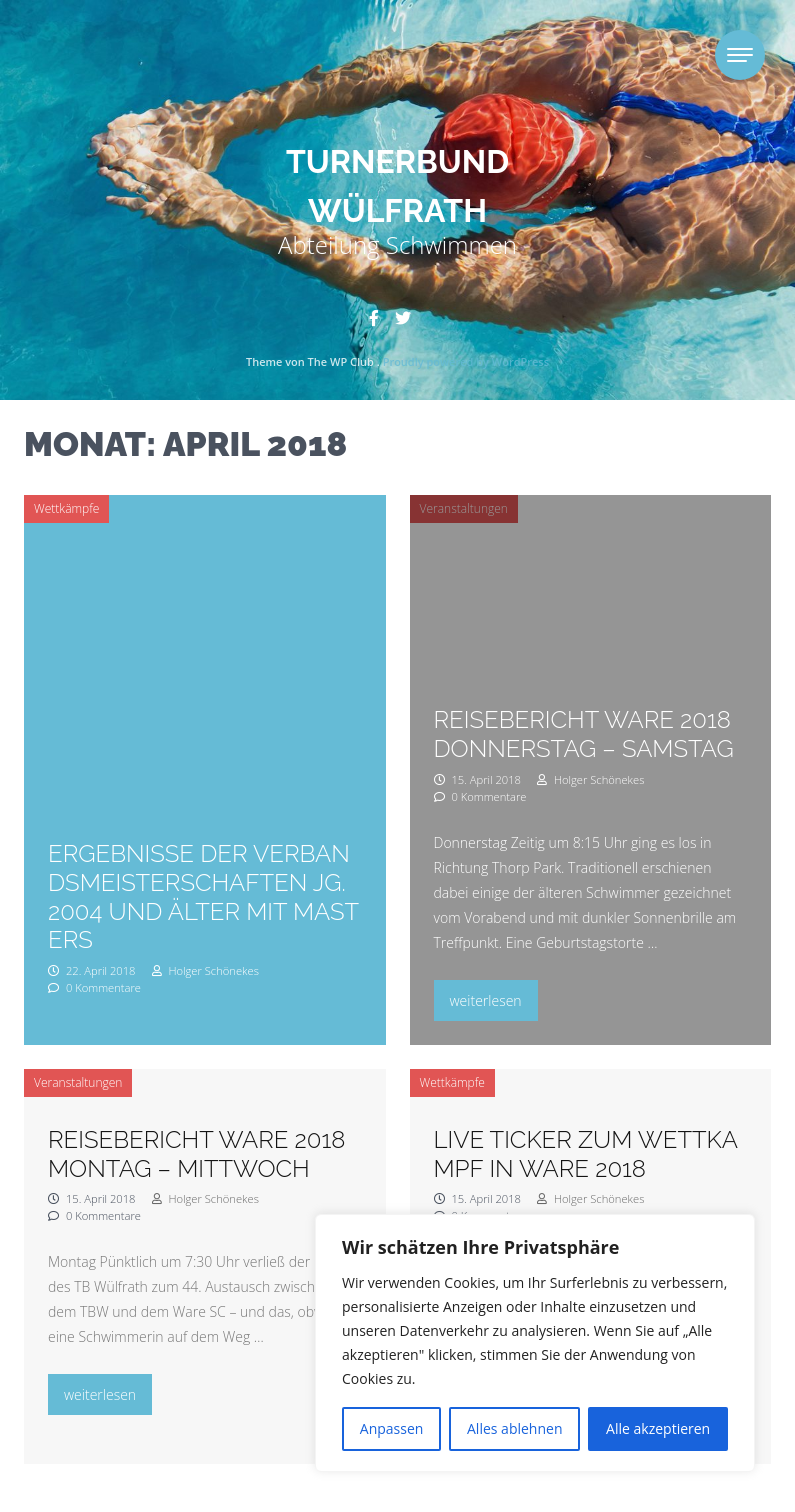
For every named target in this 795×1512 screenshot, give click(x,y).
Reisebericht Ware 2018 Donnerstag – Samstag (584, 734)
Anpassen (392, 1428)
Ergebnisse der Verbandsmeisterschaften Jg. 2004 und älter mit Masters (203, 896)
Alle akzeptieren (658, 1428)
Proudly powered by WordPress (466, 361)
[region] (535, 1343)
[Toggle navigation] (740, 55)
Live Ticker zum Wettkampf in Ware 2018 (586, 1154)
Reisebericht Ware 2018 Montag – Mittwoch (196, 1154)
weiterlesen (493, 998)
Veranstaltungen (464, 508)
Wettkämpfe (66, 508)
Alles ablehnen (514, 1428)
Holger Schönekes (205, 970)
